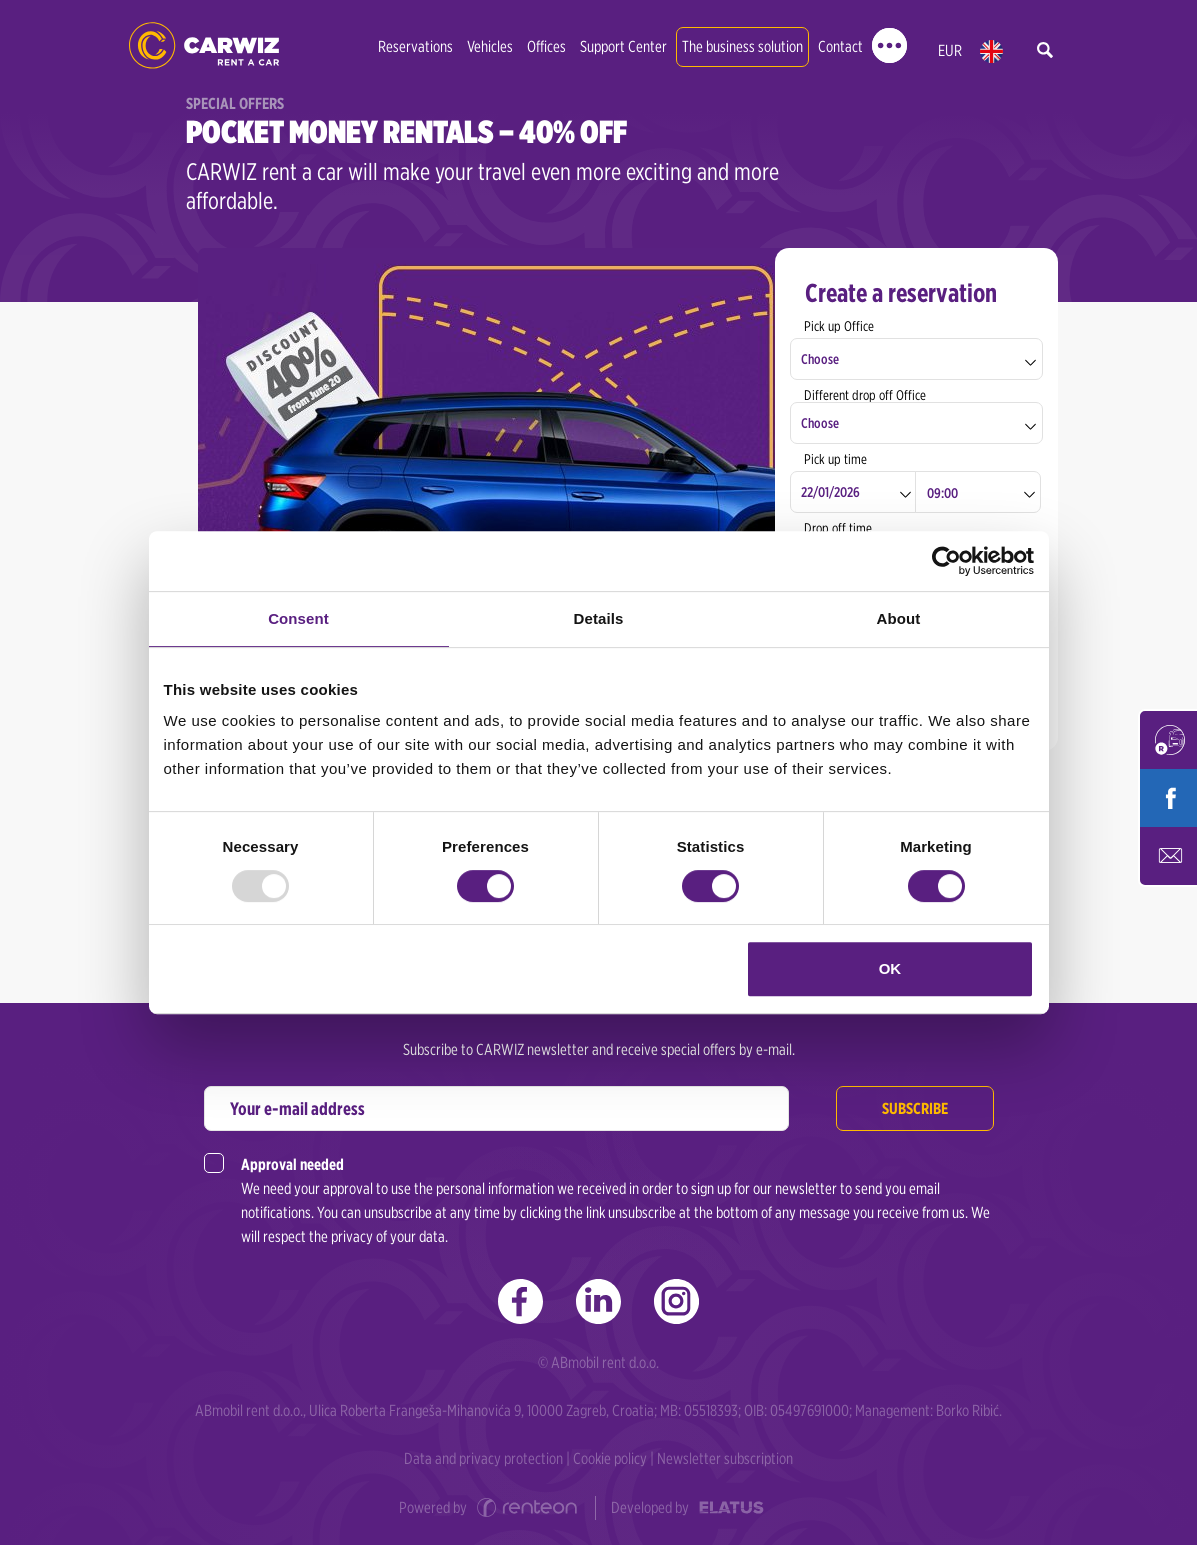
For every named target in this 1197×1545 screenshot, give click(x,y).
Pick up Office (839, 326)
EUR (950, 50)
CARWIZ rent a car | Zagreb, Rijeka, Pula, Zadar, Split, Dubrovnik (204, 45)
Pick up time (835, 459)
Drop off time (838, 528)
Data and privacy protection (483, 1458)
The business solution (742, 46)
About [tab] (899, 618)
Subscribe (915, 1108)
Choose (820, 359)
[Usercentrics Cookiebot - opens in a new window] (946, 561)
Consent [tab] (298, 618)
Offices (546, 46)
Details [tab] (599, 618)
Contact (840, 46)
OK (890, 968)
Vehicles (490, 46)
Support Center (623, 46)
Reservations (415, 46)
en (991, 51)
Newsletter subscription (725, 1458)
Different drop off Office (865, 395)
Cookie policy (610, 1458)
